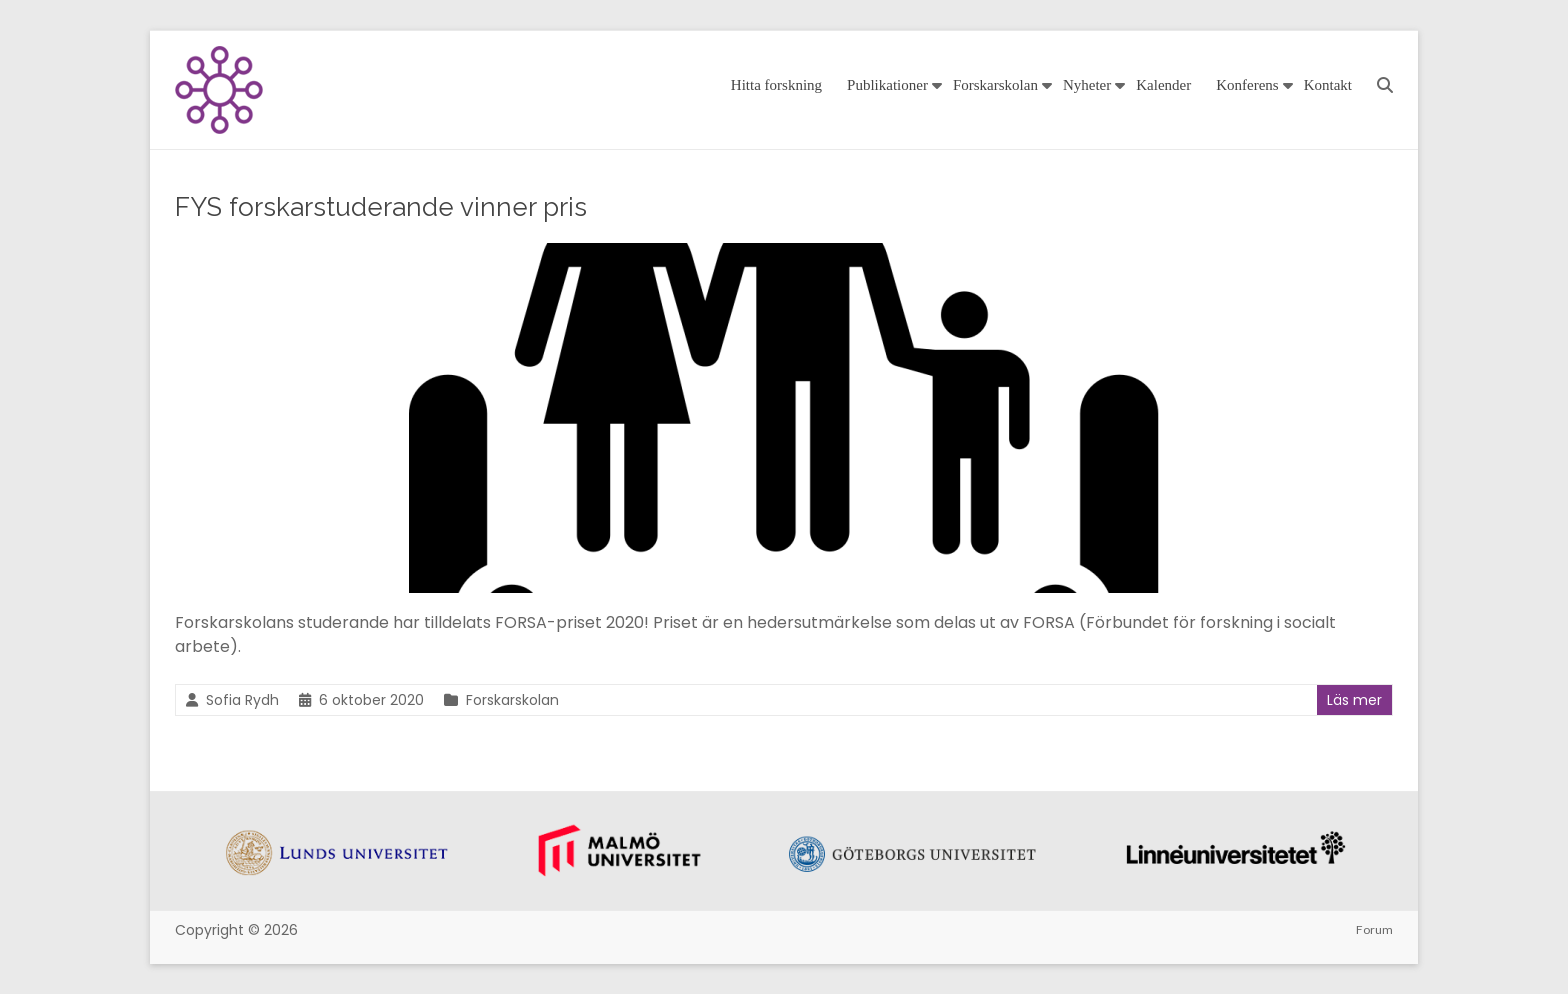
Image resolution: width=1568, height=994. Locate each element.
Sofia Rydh (242, 700)
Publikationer (887, 85)
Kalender (1163, 85)
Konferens (1247, 85)
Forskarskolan (995, 85)
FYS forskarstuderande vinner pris (381, 207)
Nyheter (1087, 85)
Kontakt (1328, 85)
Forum (1374, 929)
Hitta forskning (776, 85)
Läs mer (1354, 700)
